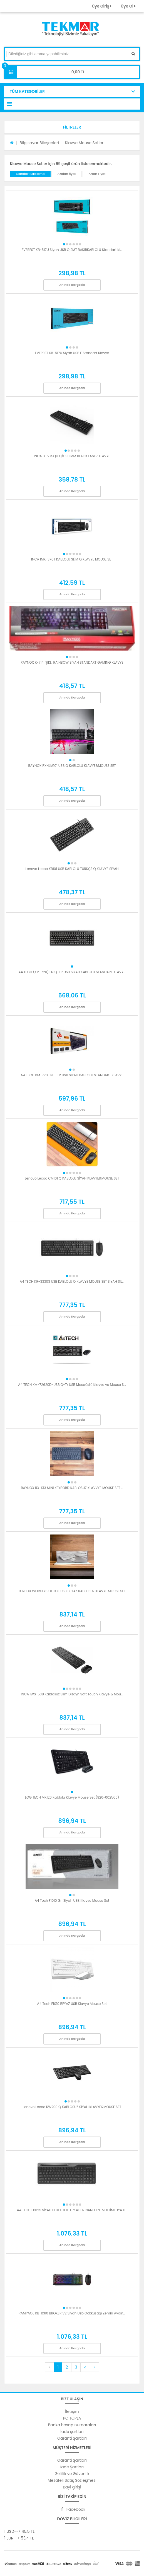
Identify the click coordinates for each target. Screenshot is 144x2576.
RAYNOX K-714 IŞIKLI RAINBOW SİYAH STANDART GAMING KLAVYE (72, 662)
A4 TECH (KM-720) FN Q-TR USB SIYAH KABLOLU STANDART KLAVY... (71, 972)
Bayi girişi (72, 2487)
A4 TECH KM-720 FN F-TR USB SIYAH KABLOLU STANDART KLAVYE (72, 1075)
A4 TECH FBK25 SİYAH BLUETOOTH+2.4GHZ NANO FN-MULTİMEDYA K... (72, 2210)
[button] (72, 127)
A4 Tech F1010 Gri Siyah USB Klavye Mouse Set (72, 1900)
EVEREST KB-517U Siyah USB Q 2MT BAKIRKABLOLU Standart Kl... (72, 249)
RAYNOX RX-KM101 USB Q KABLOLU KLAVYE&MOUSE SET (72, 765)
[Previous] (49, 2367)
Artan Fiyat (96, 173)
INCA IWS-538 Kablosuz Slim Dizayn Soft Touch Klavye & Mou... (72, 1694)
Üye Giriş (101, 6)
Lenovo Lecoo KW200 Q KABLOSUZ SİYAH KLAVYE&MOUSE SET (72, 2106)
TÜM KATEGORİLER (27, 91)
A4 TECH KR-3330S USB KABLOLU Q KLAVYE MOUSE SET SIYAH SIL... (72, 1281)
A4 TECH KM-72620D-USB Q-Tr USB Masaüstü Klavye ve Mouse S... (72, 1384)
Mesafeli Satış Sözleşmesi (72, 2480)
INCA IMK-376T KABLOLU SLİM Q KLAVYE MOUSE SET (72, 559)
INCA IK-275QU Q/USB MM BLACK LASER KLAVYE (72, 456)
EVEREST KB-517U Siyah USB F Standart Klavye (72, 353)
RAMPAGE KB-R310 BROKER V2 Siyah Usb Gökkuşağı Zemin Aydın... (72, 2313)
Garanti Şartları (72, 2438)
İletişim (72, 2411)
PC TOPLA (72, 2418)
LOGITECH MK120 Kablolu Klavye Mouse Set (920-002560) (72, 1797)
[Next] (94, 2367)
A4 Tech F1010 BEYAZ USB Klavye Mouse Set (72, 2003)
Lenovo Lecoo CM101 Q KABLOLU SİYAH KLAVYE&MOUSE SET (72, 1178)
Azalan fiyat (66, 173)
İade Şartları (72, 2467)
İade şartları (71, 2431)
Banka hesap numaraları (72, 2425)
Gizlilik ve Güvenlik (71, 2473)
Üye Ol (128, 6)
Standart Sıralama (30, 173)
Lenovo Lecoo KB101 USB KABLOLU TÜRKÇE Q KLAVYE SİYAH (71, 868)
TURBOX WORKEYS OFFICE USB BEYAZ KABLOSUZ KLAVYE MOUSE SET (72, 1591)
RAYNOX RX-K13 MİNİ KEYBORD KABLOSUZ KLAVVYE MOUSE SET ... (72, 1487)
